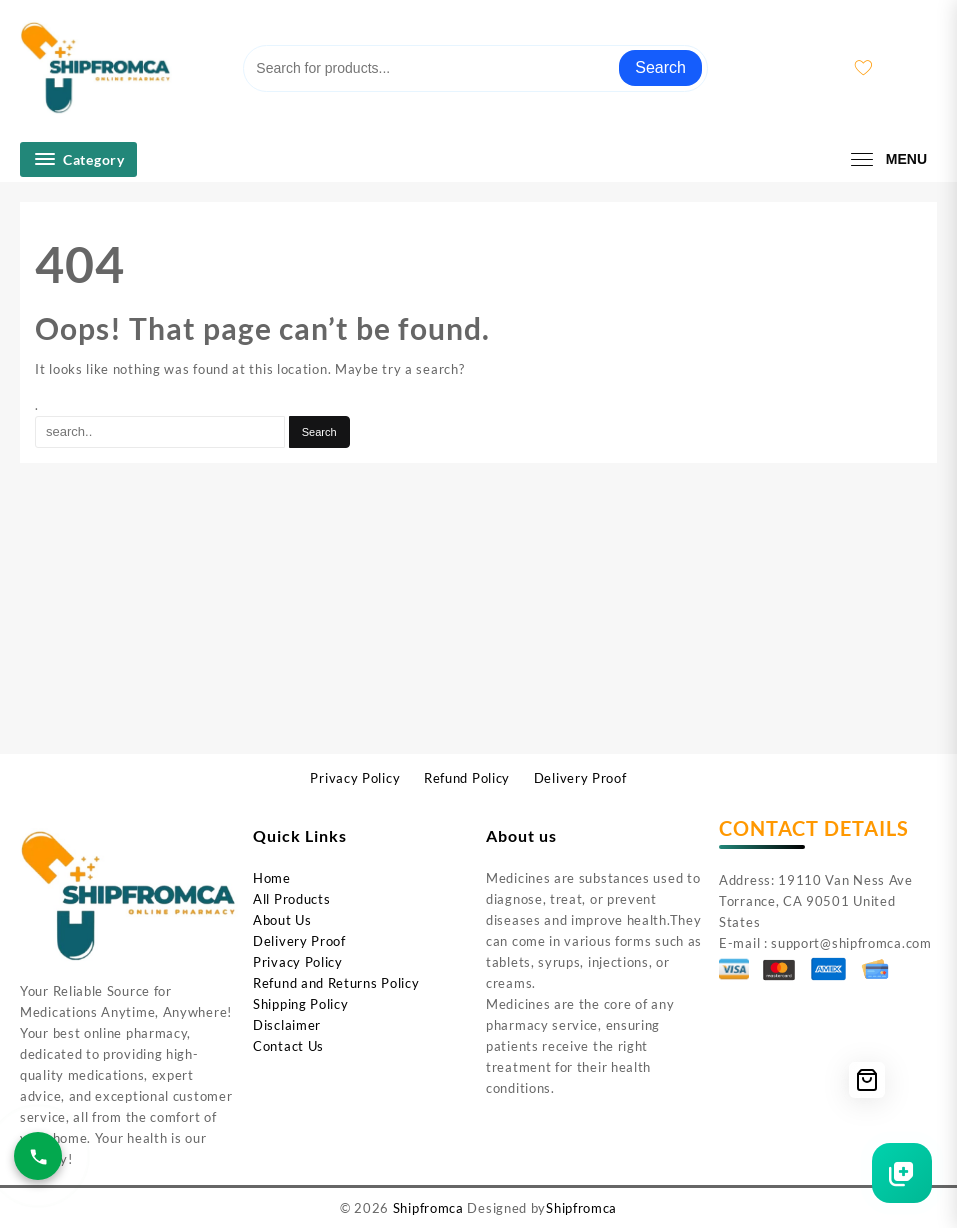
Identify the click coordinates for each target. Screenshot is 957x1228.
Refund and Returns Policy (336, 983)
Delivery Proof (299, 941)
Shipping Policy (301, 1004)
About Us (282, 920)
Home (272, 878)
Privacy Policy (298, 962)
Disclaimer (287, 1025)
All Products (291, 899)
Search (660, 67)
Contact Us (288, 1046)
